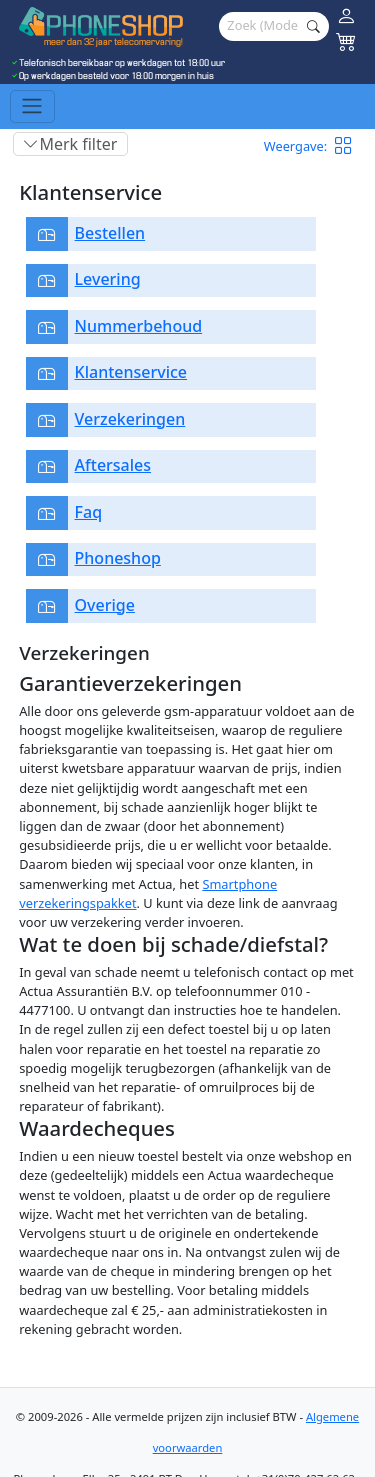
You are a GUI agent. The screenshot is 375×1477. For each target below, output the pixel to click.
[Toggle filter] (70, 144)
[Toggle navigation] (32, 106)
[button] (350, 146)
